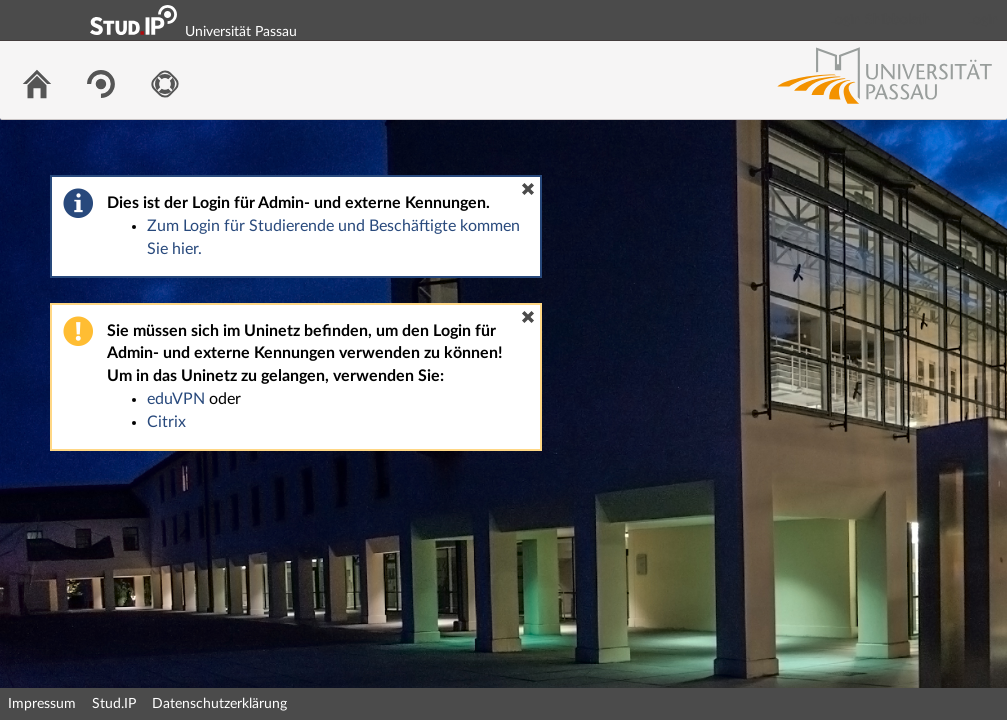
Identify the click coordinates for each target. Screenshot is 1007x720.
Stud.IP (114, 704)
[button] (528, 189)
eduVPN (176, 399)
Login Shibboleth (880, 20)
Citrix (166, 422)
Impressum (42, 704)
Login (983, 20)
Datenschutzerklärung (219, 704)
